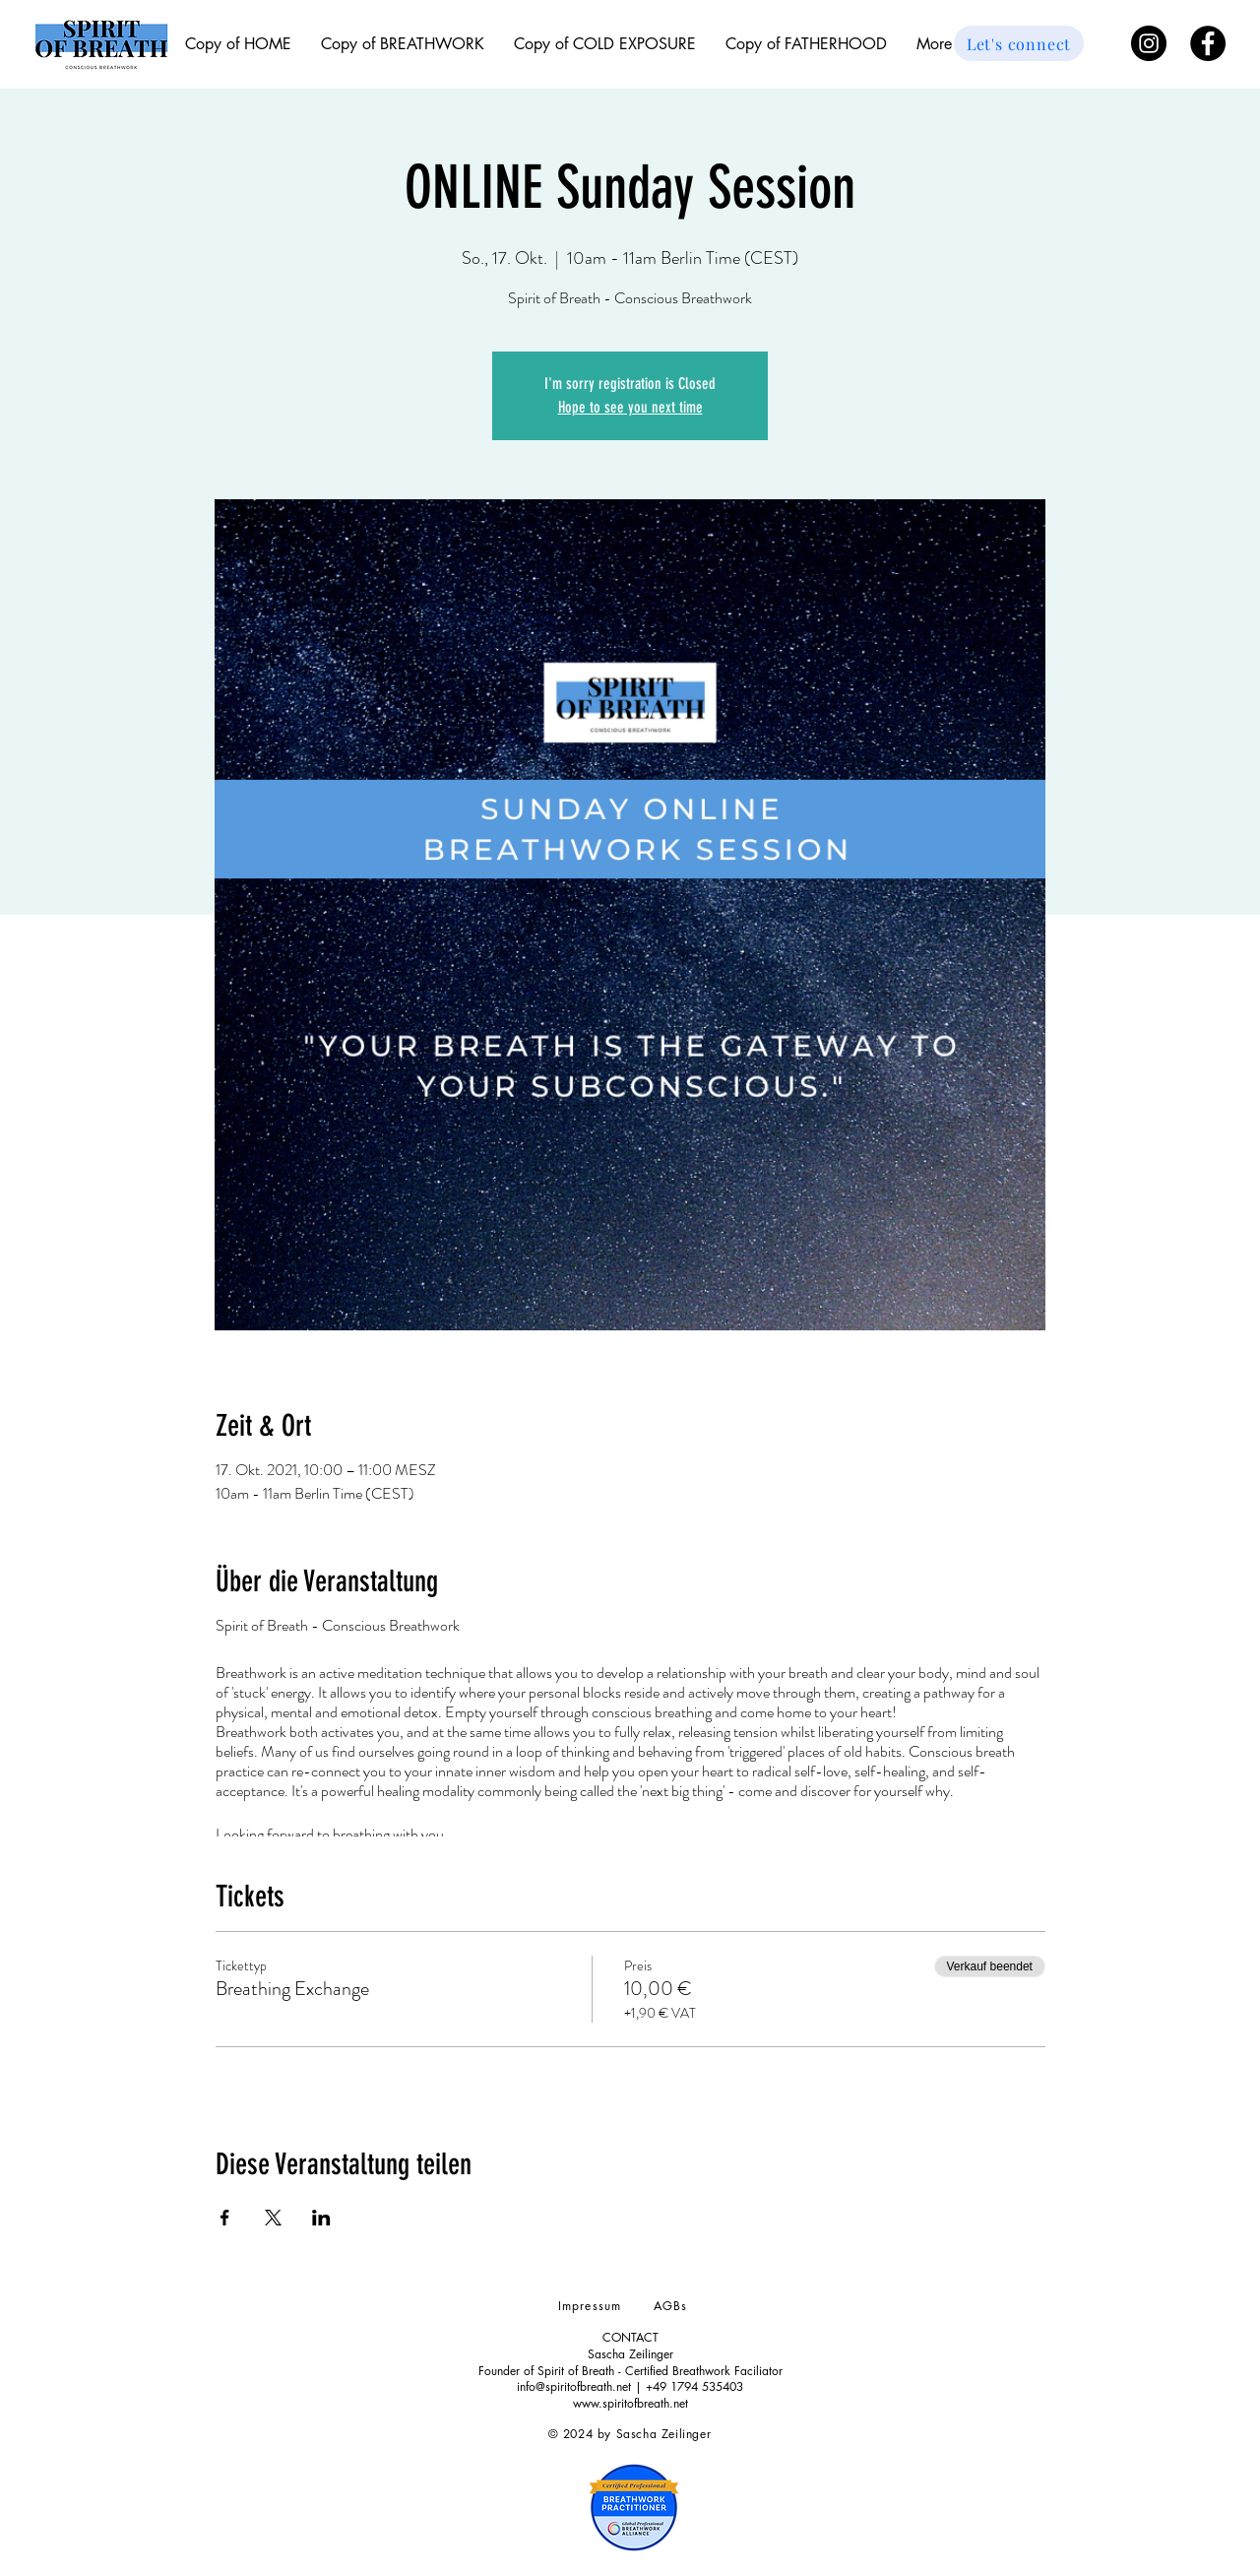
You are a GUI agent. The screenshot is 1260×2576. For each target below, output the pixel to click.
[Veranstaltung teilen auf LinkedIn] (321, 2217)
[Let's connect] (1019, 43)
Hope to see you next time (630, 407)
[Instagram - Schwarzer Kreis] (1148, 43)
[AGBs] (672, 2305)
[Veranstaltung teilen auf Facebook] (225, 2217)
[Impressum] (591, 2305)
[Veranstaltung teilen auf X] (273, 2217)
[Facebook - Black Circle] (1208, 43)
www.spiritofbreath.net (630, 2403)
